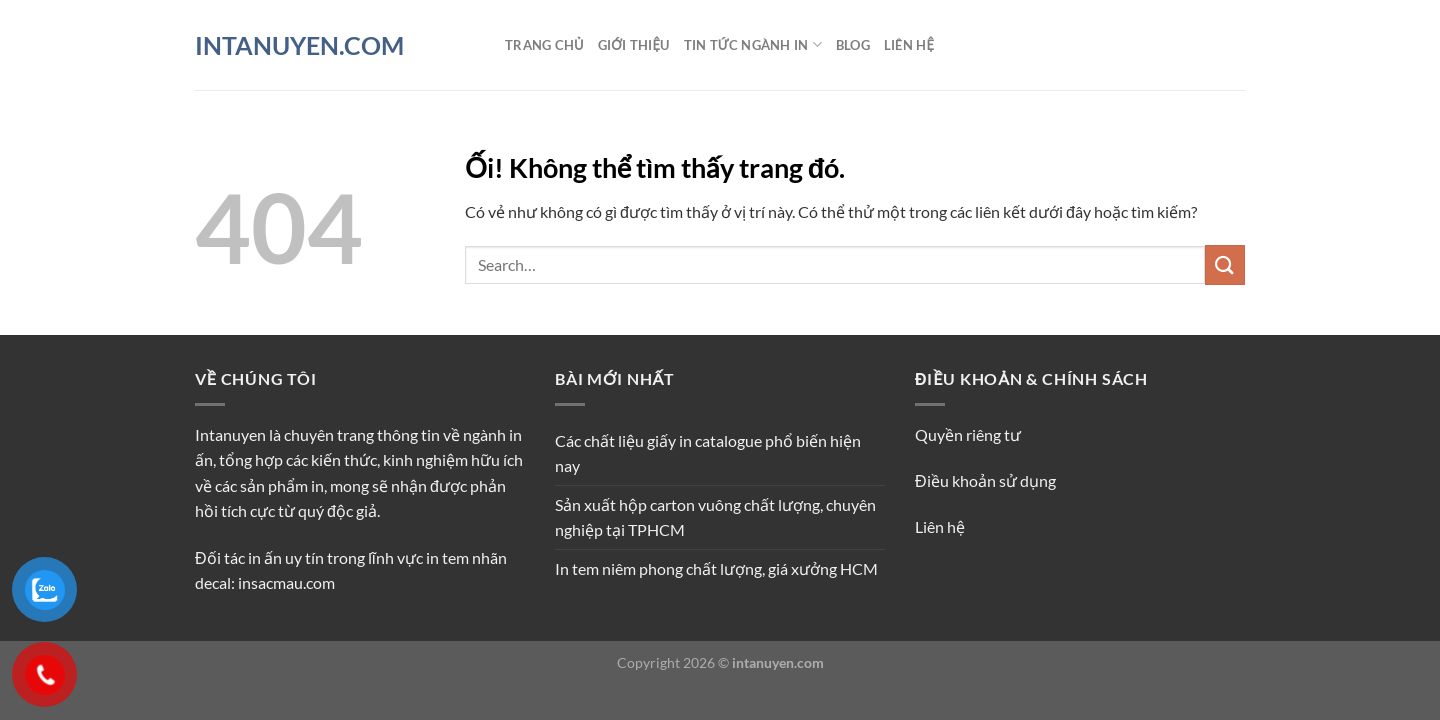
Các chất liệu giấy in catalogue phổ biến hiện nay (708, 453)
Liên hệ (909, 45)
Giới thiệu (634, 45)
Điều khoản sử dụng (985, 480)
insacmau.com (286, 582)
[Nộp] (1225, 264)
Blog (853, 45)
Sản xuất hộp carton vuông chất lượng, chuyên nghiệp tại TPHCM (715, 517)
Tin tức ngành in (753, 44)
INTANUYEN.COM (299, 45)
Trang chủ (544, 45)
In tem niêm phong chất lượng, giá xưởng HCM (716, 568)
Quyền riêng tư (968, 434)
